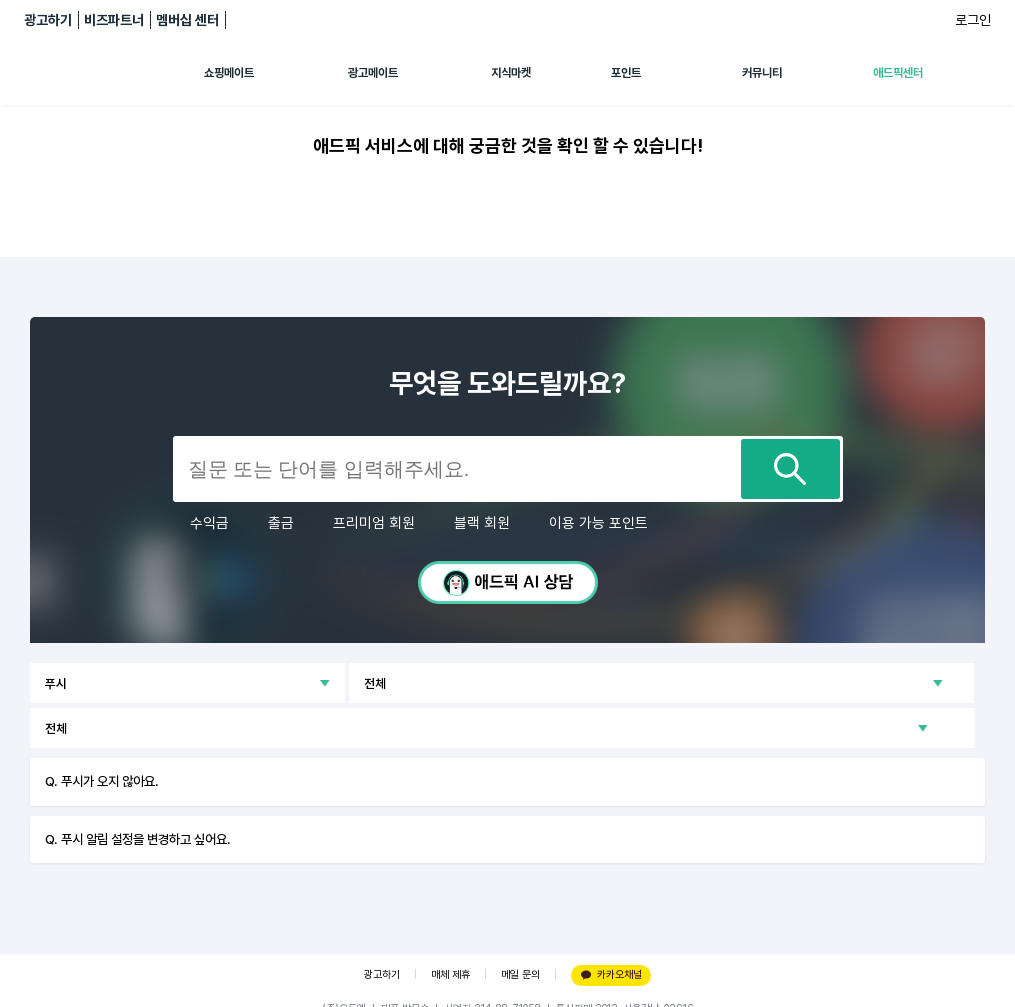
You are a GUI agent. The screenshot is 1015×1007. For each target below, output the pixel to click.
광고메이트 (373, 73)
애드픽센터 (898, 73)
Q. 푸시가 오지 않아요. (102, 781)
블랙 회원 (482, 523)
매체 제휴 (450, 974)
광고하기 (48, 20)
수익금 (209, 523)
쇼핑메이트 (229, 73)
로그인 (973, 20)
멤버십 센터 (187, 20)
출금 (281, 523)
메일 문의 (520, 974)
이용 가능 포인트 (598, 523)
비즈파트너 (114, 20)
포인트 (626, 73)
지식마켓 (511, 73)
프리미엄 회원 (374, 523)
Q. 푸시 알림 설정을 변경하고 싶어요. (138, 839)
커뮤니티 (762, 73)
